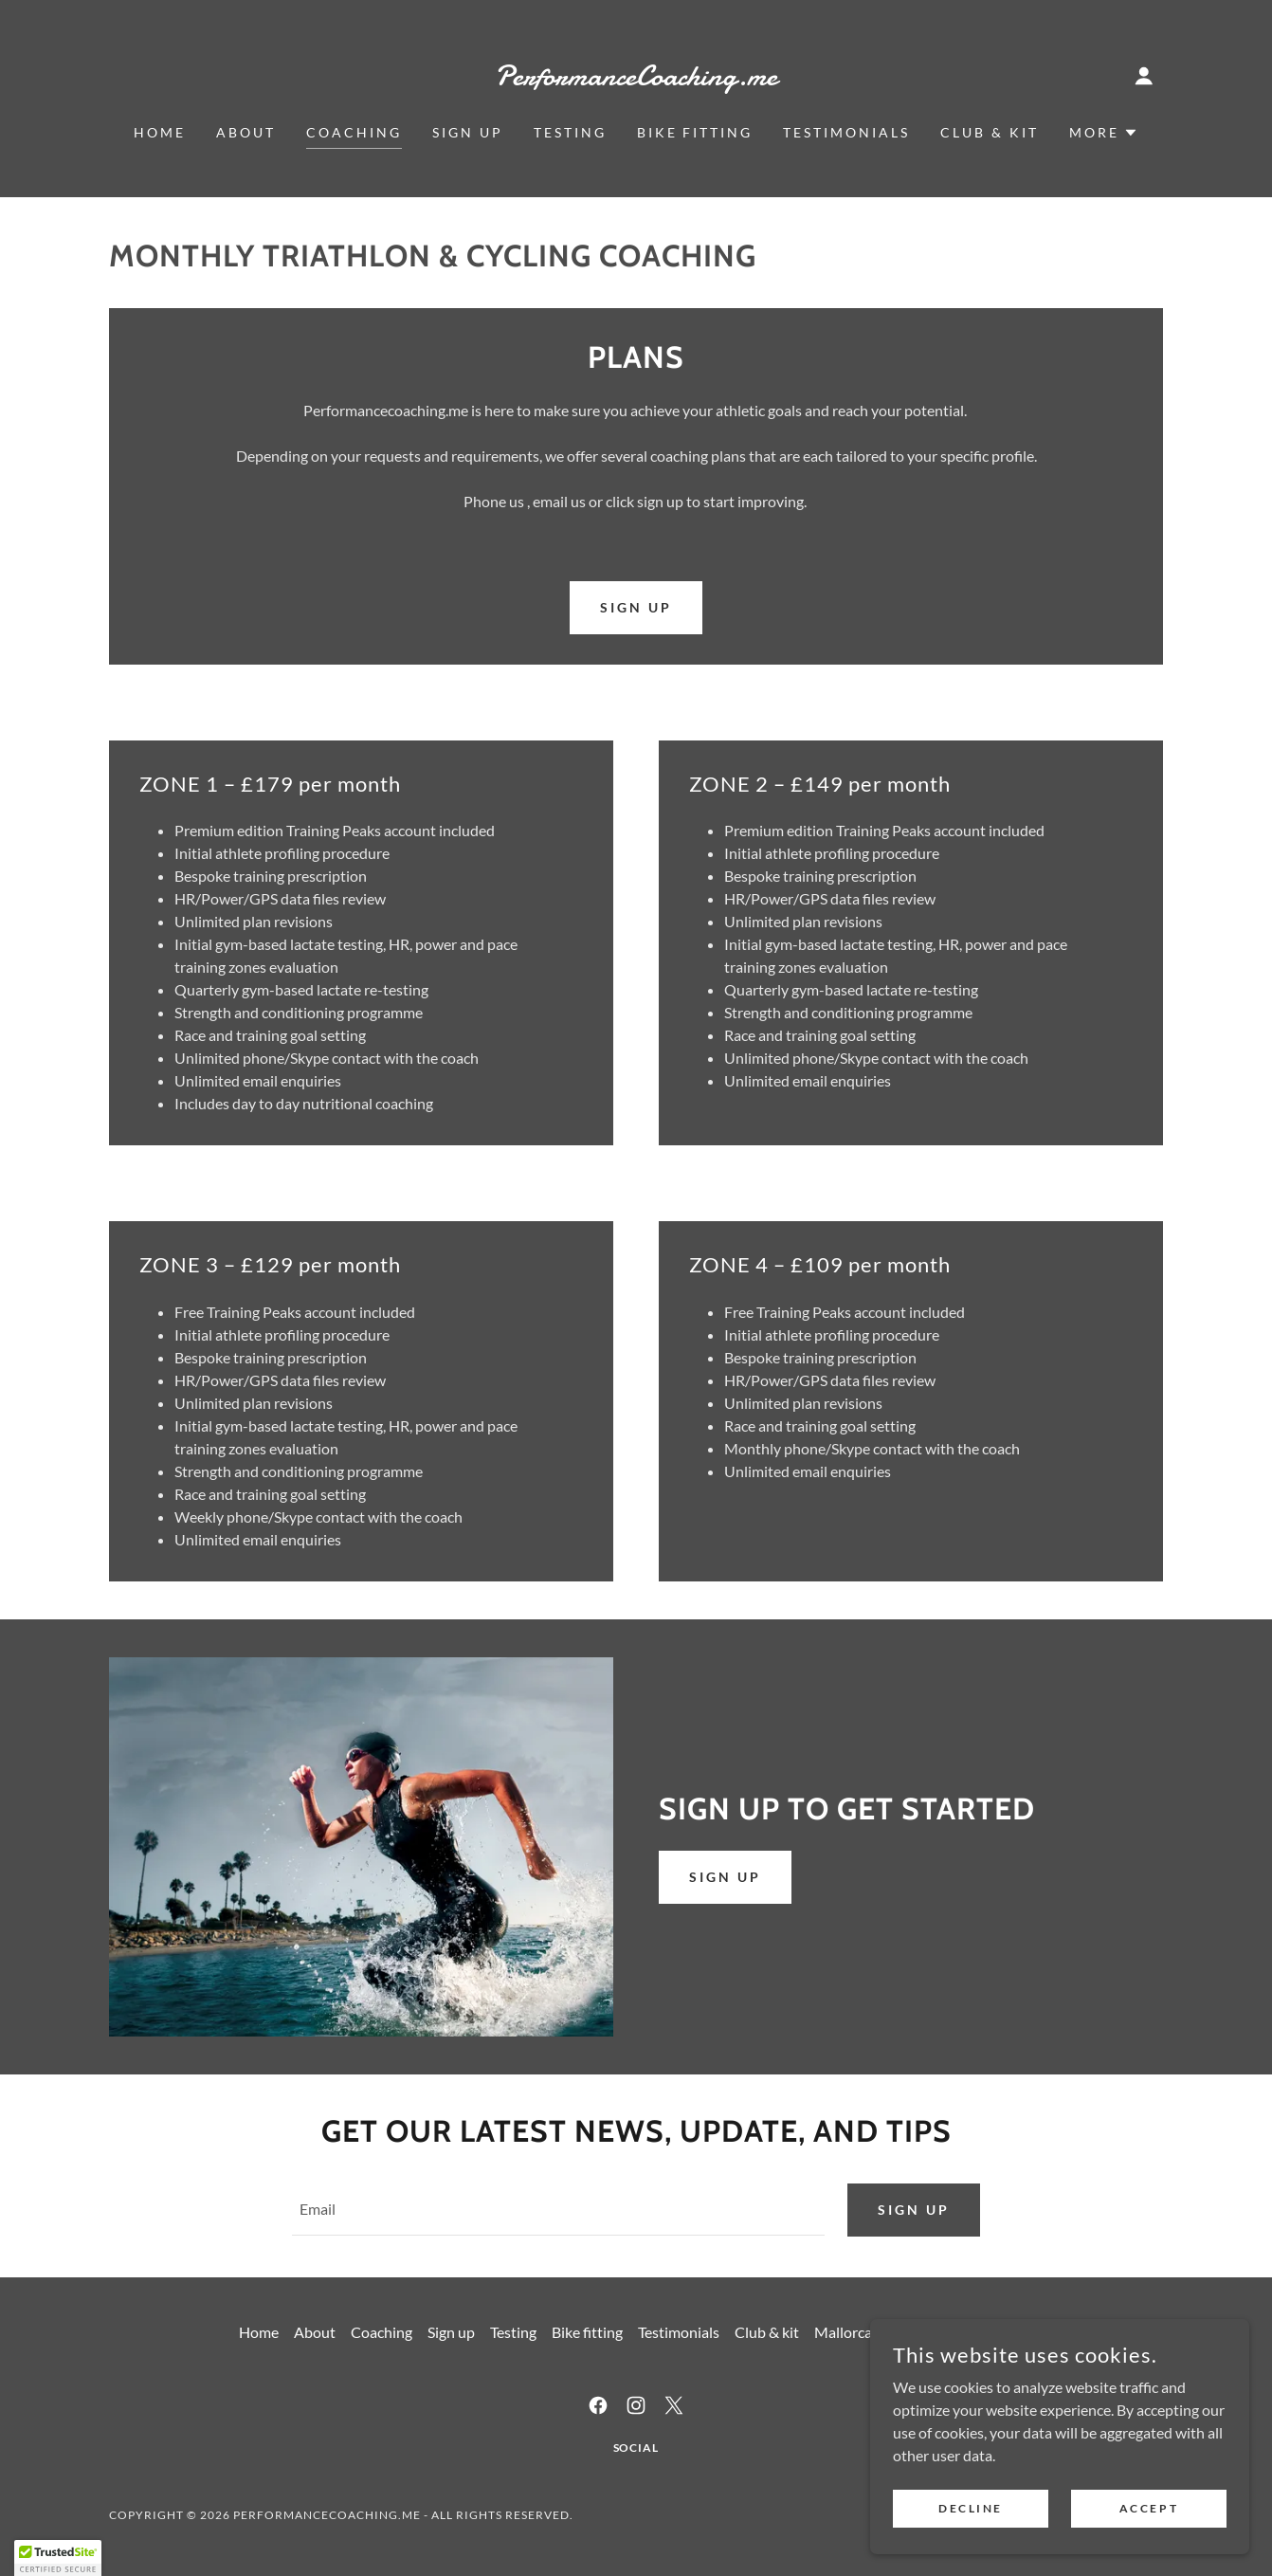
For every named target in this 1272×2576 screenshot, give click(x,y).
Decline (970, 2547)
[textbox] (558, 2211)
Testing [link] (570, 132)
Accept (1148, 2547)
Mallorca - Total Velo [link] (881, 2334)
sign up (636, 607)
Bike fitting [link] (695, 132)
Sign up (725, 1877)
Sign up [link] (467, 132)
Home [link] (160, 132)
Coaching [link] (354, 132)
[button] (1144, 76)
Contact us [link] (998, 2334)
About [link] (246, 132)
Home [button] (259, 2334)
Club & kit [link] (989, 132)
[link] (636, 79)
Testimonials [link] (846, 132)
